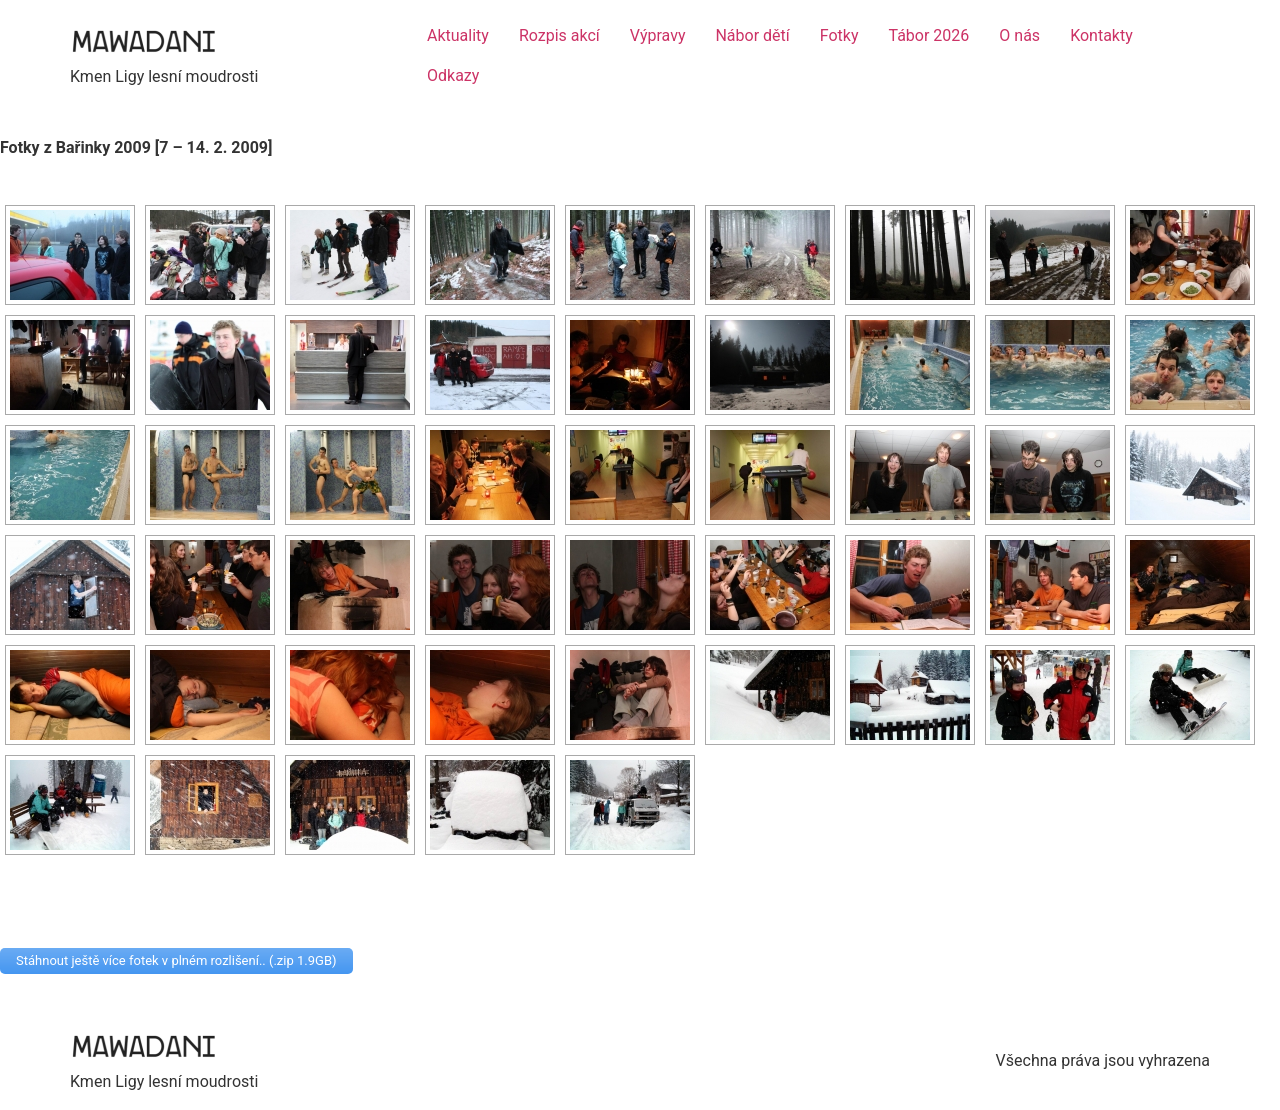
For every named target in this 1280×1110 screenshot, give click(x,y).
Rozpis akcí (559, 35)
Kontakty (1101, 35)
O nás (1019, 35)
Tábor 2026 (929, 35)
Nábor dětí (752, 35)
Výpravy (658, 35)
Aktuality (458, 35)
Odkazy (453, 75)
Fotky (839, 35)
